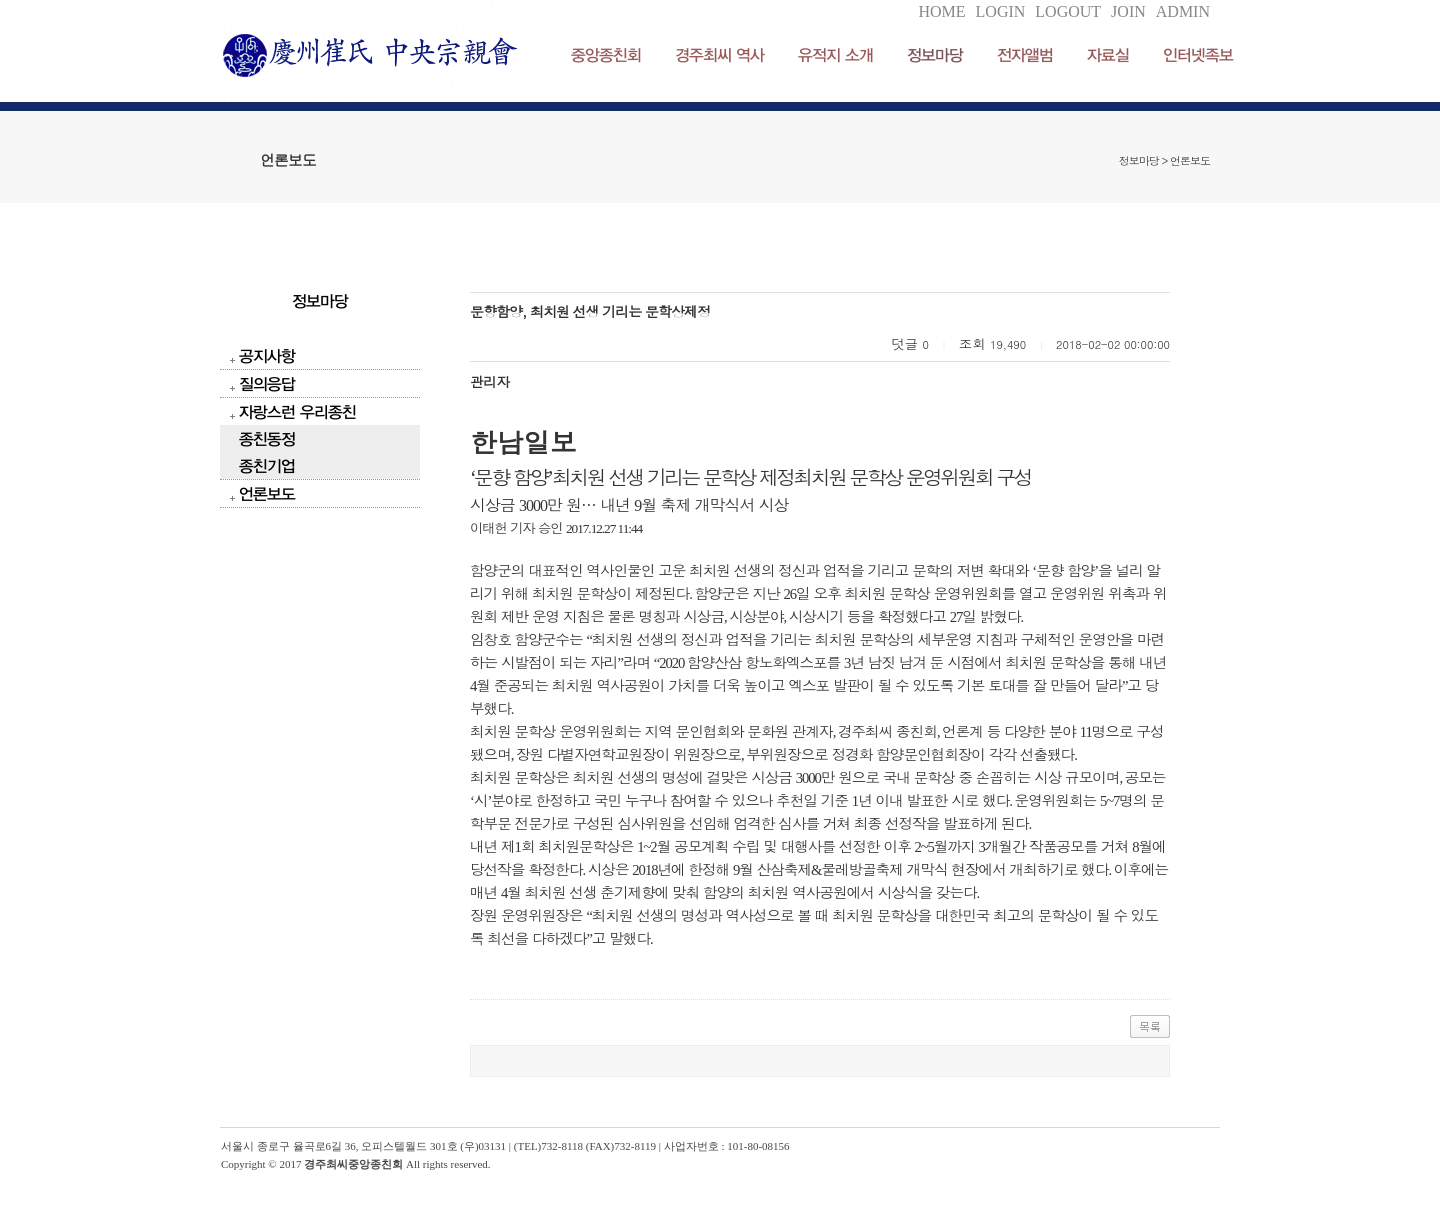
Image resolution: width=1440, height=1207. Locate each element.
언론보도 (267, 493)
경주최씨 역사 (719, 54)
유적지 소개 (835, 54)
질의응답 (267, 383)
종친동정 (267, 438)
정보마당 (935, 54)
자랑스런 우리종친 (297, 411)
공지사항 (267, 355)
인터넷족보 (1198, 54)
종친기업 (267, 465)
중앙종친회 (606, 54)
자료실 (1108, 54)
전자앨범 (1025, 54)
